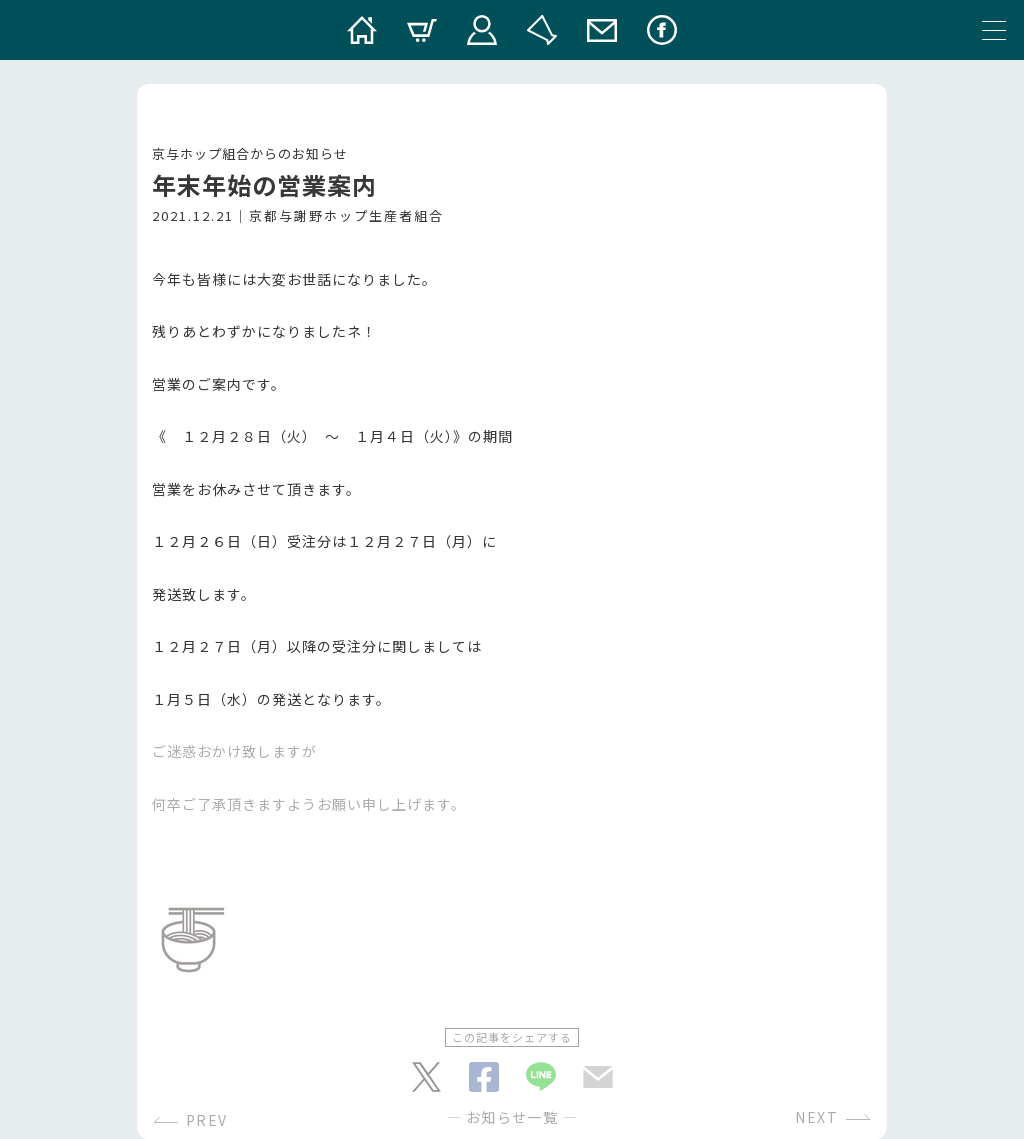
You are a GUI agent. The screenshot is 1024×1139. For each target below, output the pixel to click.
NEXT (816, 1117)
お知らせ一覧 (512, 1117)
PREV (207, 1120)
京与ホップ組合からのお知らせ (250, 153)
